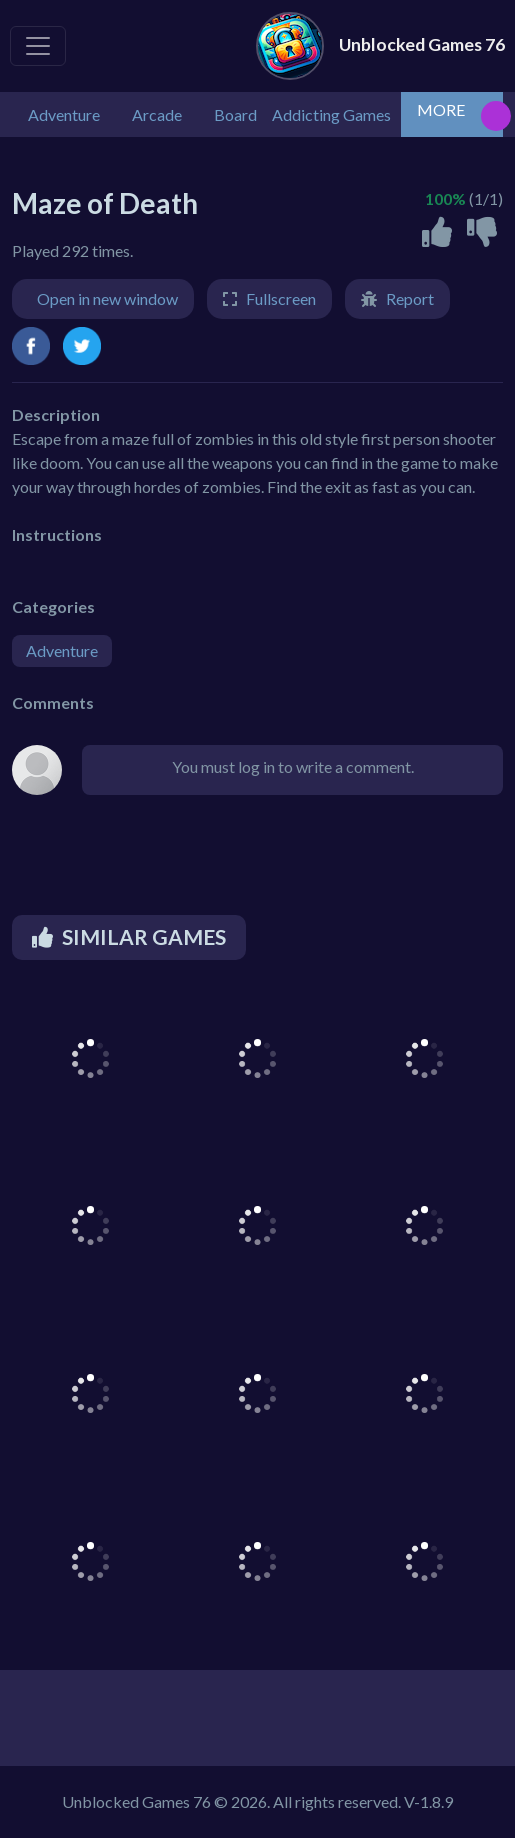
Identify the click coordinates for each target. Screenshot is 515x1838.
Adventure (62, 650)
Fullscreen (281, 298)
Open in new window (107, 298)
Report (410, 298)
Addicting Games (331, 114)
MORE (441, 109)
